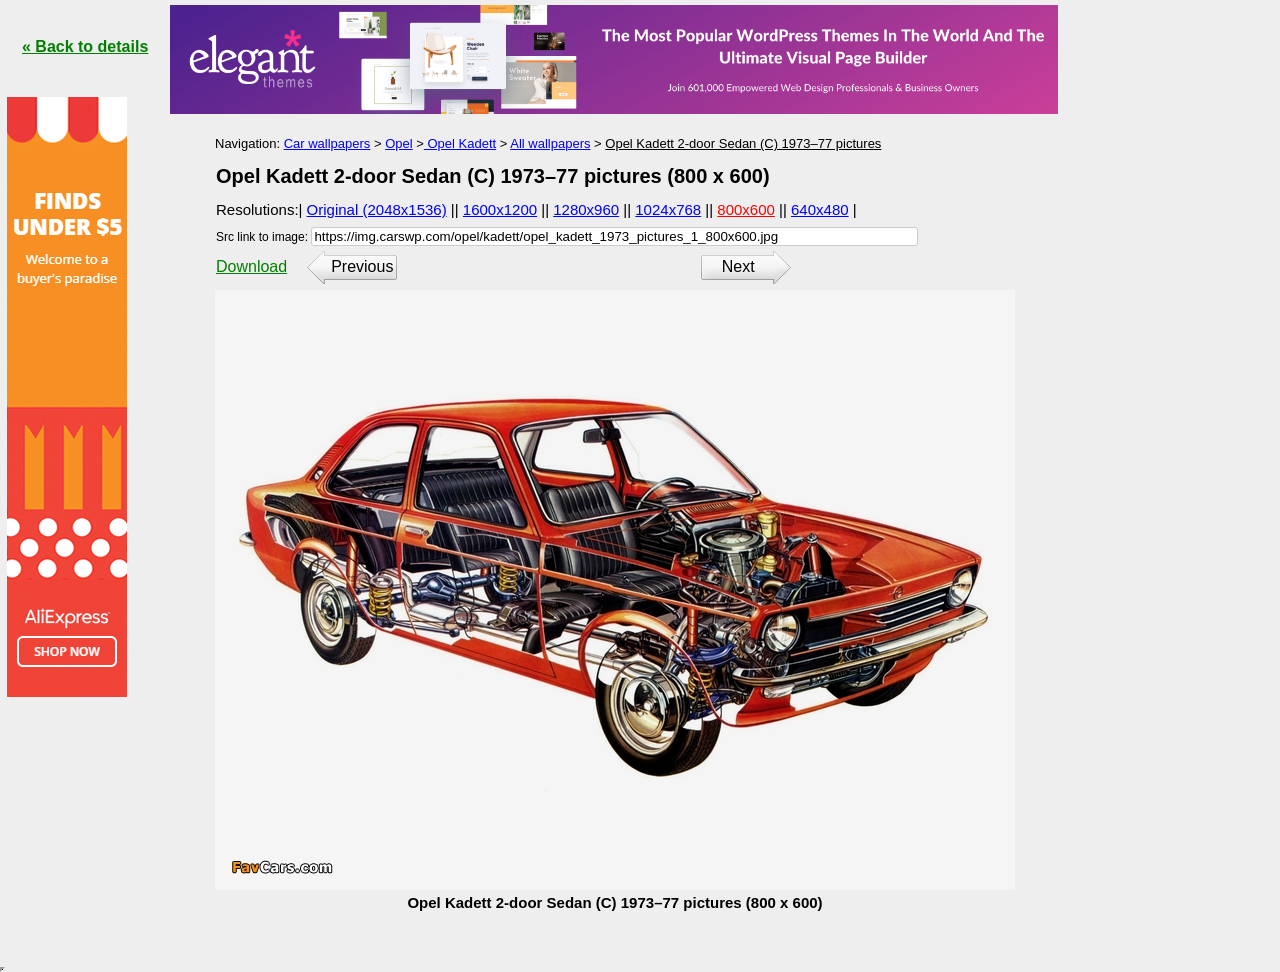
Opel (398, 143)
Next (738, 266)
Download (251, 266)
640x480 (820, 209)
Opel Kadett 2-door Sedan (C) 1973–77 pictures (743, 143)
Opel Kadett (460, 143)
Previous (362, 266)
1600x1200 (500, 209)
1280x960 (586, 209)
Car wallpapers (327, 143)
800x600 (746, 209)
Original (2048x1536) (377, 209)
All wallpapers (550, 143)
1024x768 (668, 209)
